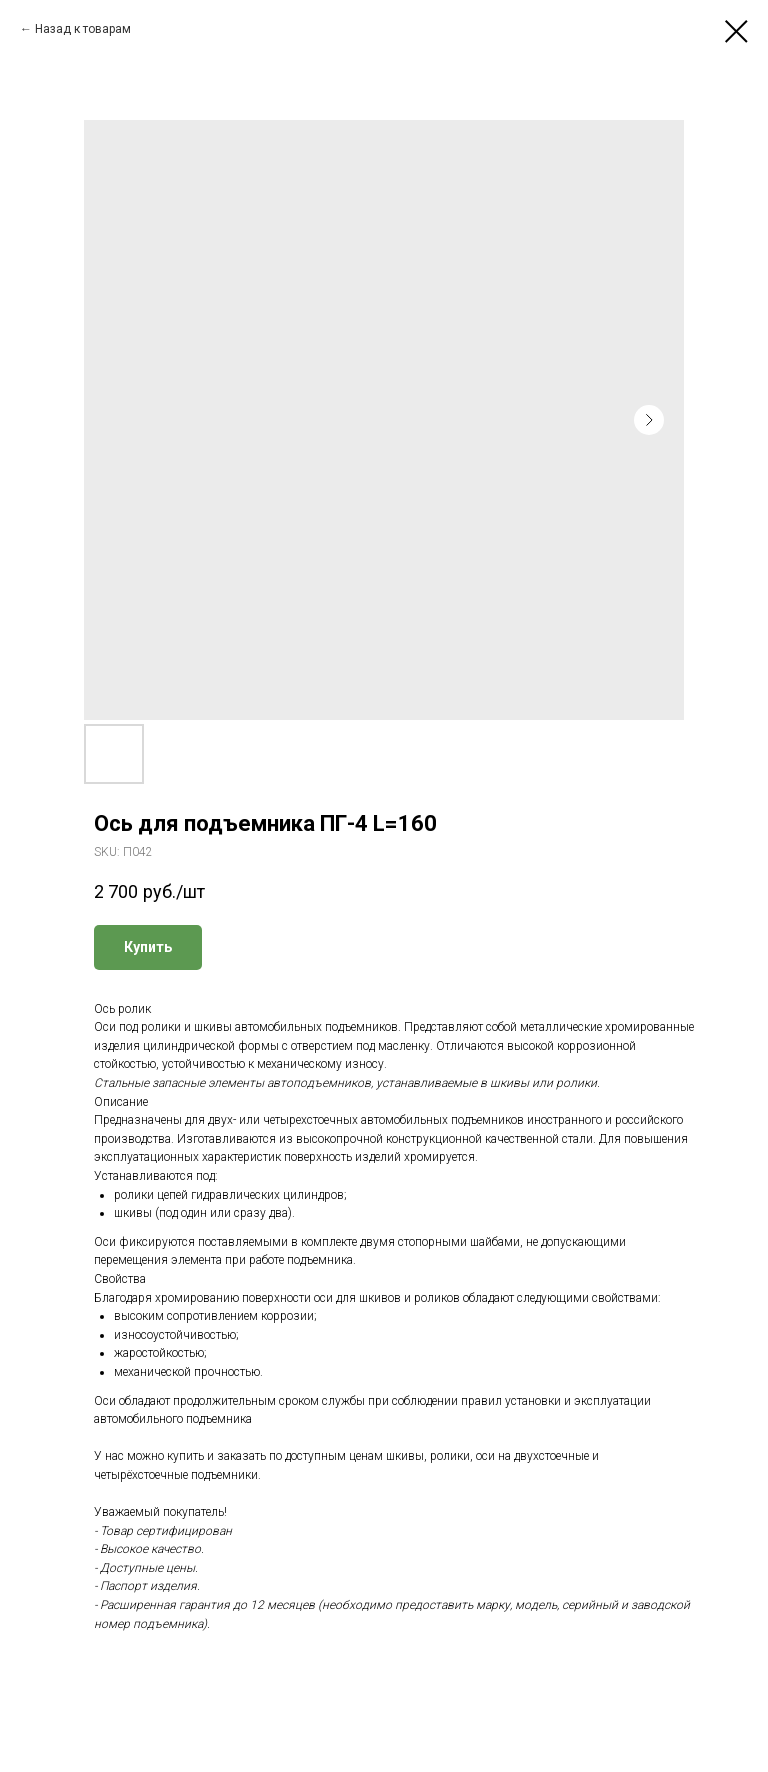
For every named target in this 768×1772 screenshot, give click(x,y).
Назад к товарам (83, 29)
